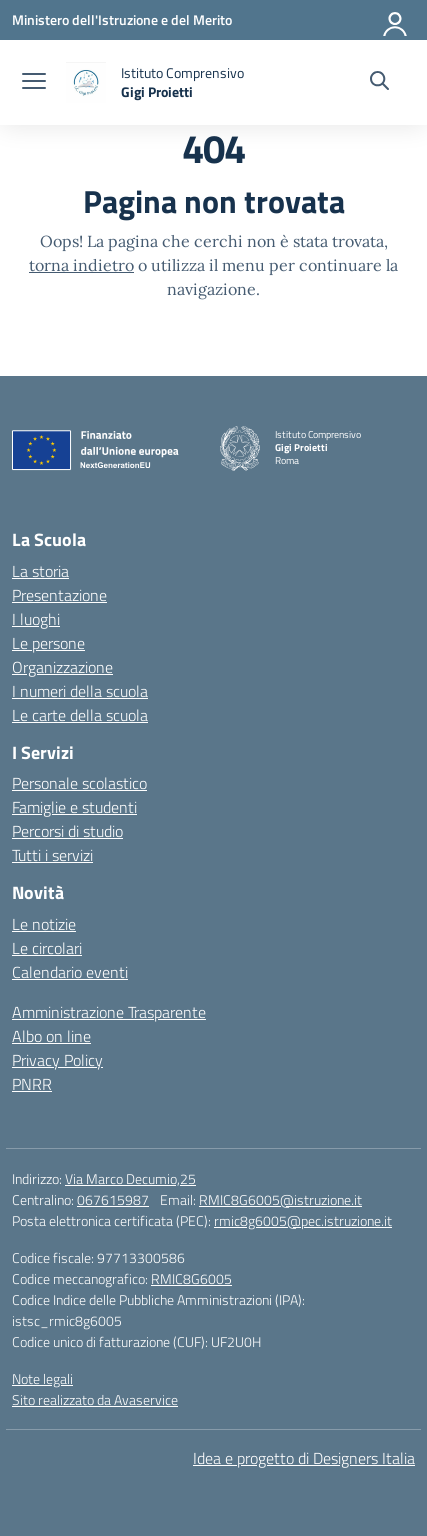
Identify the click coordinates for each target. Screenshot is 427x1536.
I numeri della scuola (80, 691)
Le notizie (44, 924)
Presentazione (59, 595)
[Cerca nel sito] (379, 83)
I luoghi (36, 619)
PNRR (32, 1084)
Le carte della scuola (80, 715)
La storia (40, 571)
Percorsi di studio (67, 831)
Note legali (42, 1378)
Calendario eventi (70, 972)
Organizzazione (62, 667)
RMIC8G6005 (191, 1278)
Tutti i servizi (52, 855)
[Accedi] (396, 20)
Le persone (48, 643)
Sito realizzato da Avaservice (95, 1399)
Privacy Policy (57, 1060)
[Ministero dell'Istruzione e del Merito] (122, 19)
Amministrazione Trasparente (109, 1012)
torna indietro (81, 265)
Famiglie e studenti (74, 807)
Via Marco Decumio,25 (130, 1178)
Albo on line (51, 1036)
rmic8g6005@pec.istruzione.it (303, 1220)
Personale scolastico (79, 783)
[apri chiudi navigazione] (34, 83)
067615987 (113, 1199)
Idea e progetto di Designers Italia (304, 1458)
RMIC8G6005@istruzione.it (280, 1199)
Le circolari (47, 948)
